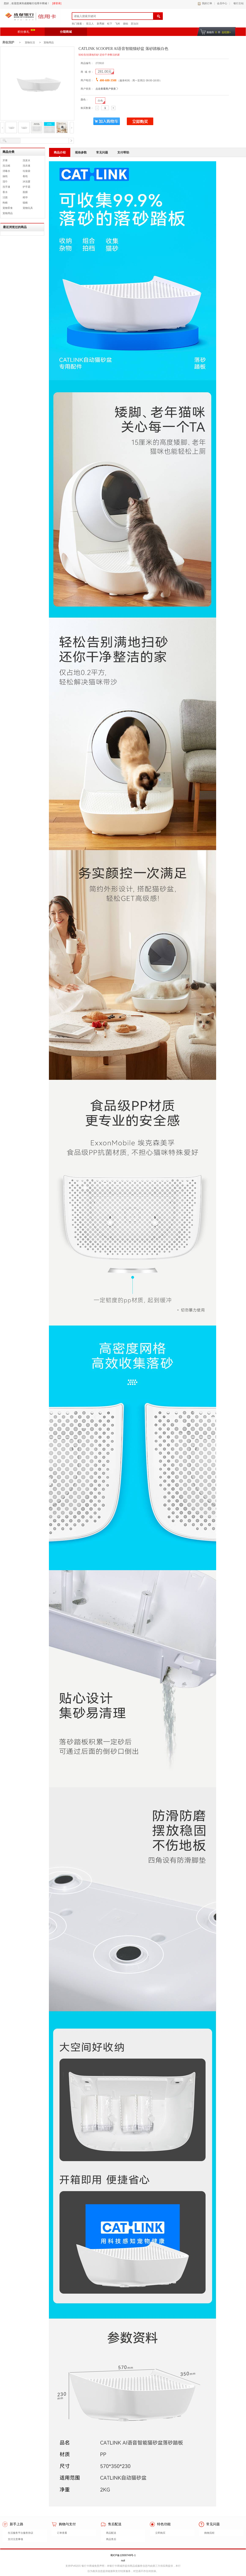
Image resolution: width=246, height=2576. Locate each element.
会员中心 (222, 3)
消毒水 (6, 171)
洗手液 (6, 186)
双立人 (90, 23)
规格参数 (81, 152)
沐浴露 (26, 181)
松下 (109, 23)
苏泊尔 (134, 23)
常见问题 (102, 152)
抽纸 (5, 176)
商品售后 (111, 2539)
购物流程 (209, 2532)
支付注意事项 (15, 2539)
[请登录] (56, 3)
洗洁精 (6, 165)
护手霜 (26, 186)
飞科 (117, 23)
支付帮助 (123, 152)
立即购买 (160, 2532)
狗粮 (5, 202)
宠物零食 (8, 207)
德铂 (125, 23)
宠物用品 (49, 42)
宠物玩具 (28, 207)
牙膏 (5, 160)
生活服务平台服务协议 (20, 2532)
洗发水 (26, 160)
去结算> (226, 32)
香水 (5, 192)
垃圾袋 (26, 171)
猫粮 (25, 202)
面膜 (25, 192)
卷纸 (25, 176)
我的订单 (207, 3)
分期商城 (66, 31)
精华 (25, 197)
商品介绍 (60, 152)
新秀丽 (100, 23)
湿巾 (5, 181)
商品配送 (111, 2532)
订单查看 (62, 2532)
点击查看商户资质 (105, 88)
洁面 (5, 197)
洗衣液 (26, 165)
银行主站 (238, 3)
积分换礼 (26, 31)
